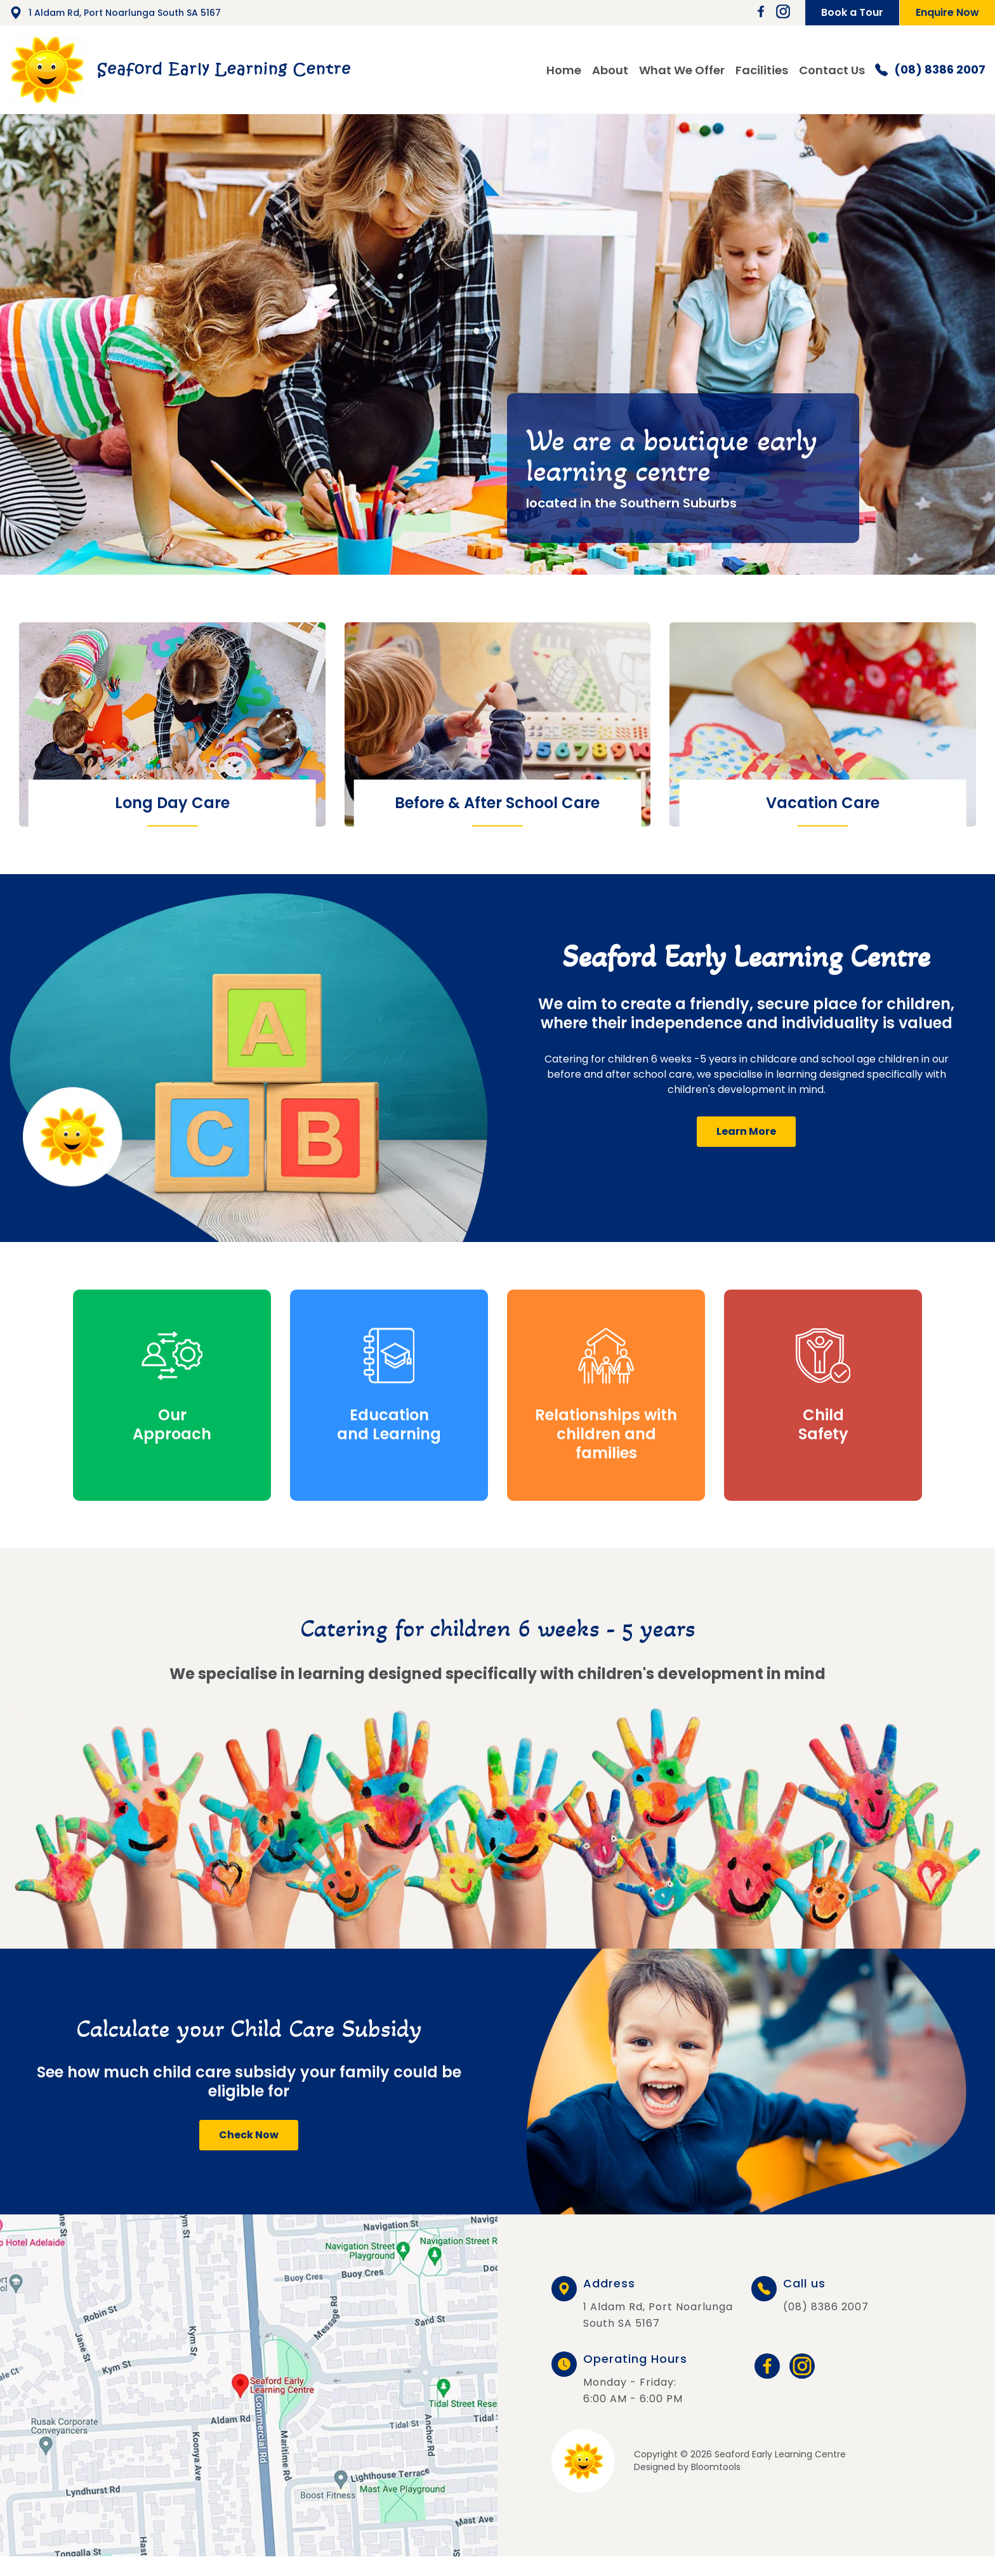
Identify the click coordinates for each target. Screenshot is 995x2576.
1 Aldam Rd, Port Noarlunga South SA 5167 (115, 12)
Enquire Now (947, 12)
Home (563, 70)
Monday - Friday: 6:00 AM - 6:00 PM (635, 2379)
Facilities (761, 70)
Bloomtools (716, 2467)
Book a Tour (852, 12)
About (610, 70)
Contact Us (832, 70)
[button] (746, 1131)
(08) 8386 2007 (930, 69)
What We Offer (682, 70)
